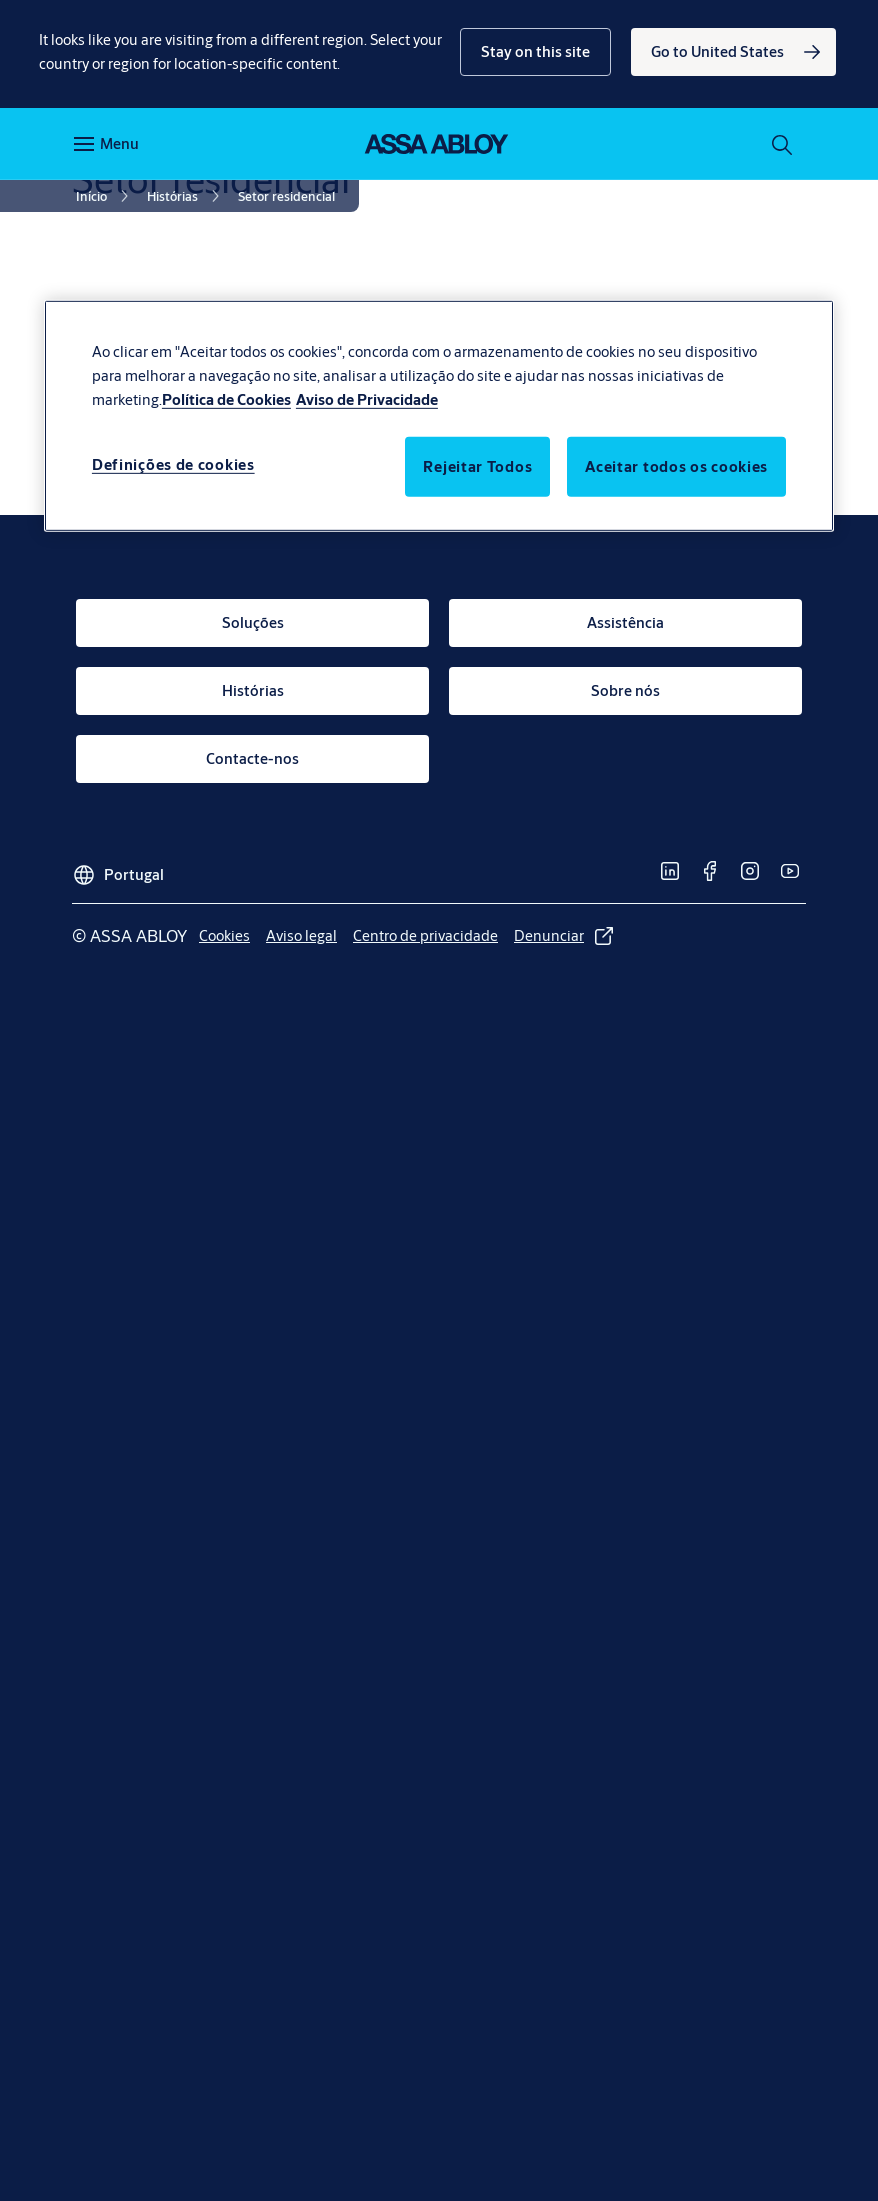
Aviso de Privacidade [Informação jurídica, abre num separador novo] (367, 399)
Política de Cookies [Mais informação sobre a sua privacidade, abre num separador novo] (226, 399)
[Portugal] (118, 869)
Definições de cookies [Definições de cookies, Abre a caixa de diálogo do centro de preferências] (173, 464)
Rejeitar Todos (477, 466)
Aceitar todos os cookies (676, 466)
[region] (439, 416)
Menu (119, 143)
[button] (535, 52)
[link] (733, 52)
